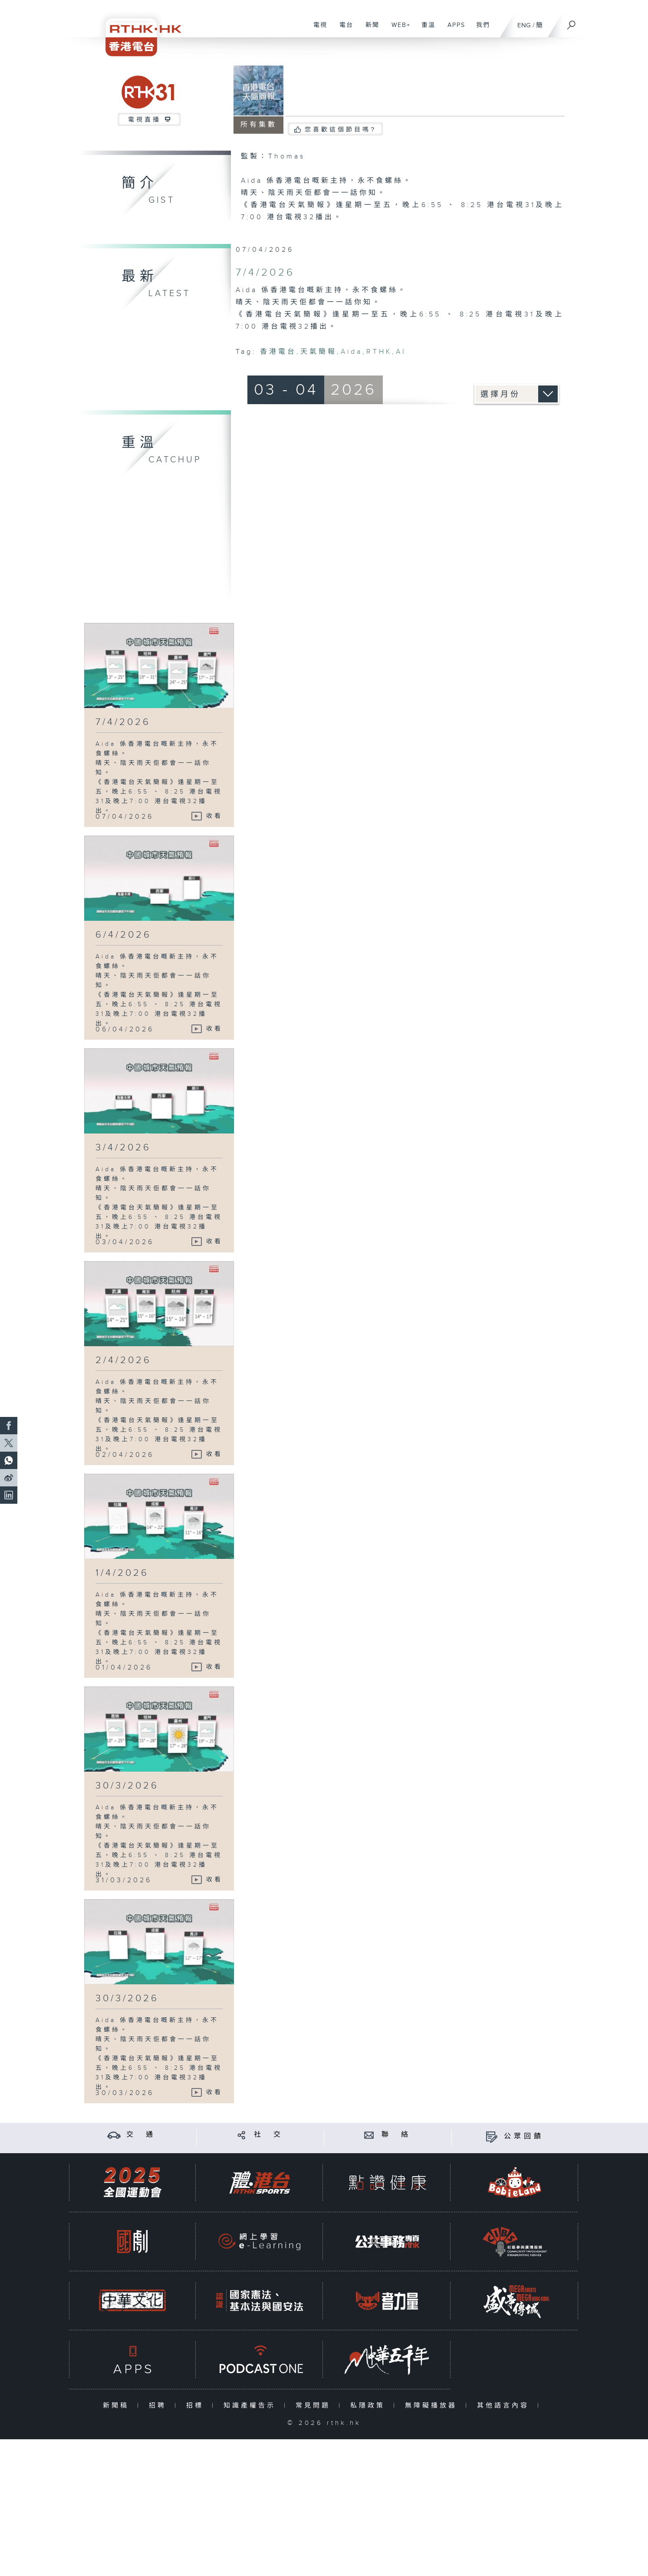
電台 (343, 29)
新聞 (369, 29)
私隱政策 (369, 2405)
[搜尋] (571, 22)
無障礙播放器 (433, 2405)
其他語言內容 (505, 2405)
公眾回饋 (524, 2136)
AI (401, 352)
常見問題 (315, 2405)
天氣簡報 (318, 352)
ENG (524, 25)
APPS (453, 29)
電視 (317, 29)
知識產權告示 (252, 2405)
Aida (351, 352)
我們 (480, 29)
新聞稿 (118, 2405)
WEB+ (398, 29)
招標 (196, 2405)
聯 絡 (396, 2135)
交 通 (141, 2135)
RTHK (379, 352)
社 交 (268, 2135)
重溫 (425, 29)
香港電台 (278, 352)
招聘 (159, 2405)
